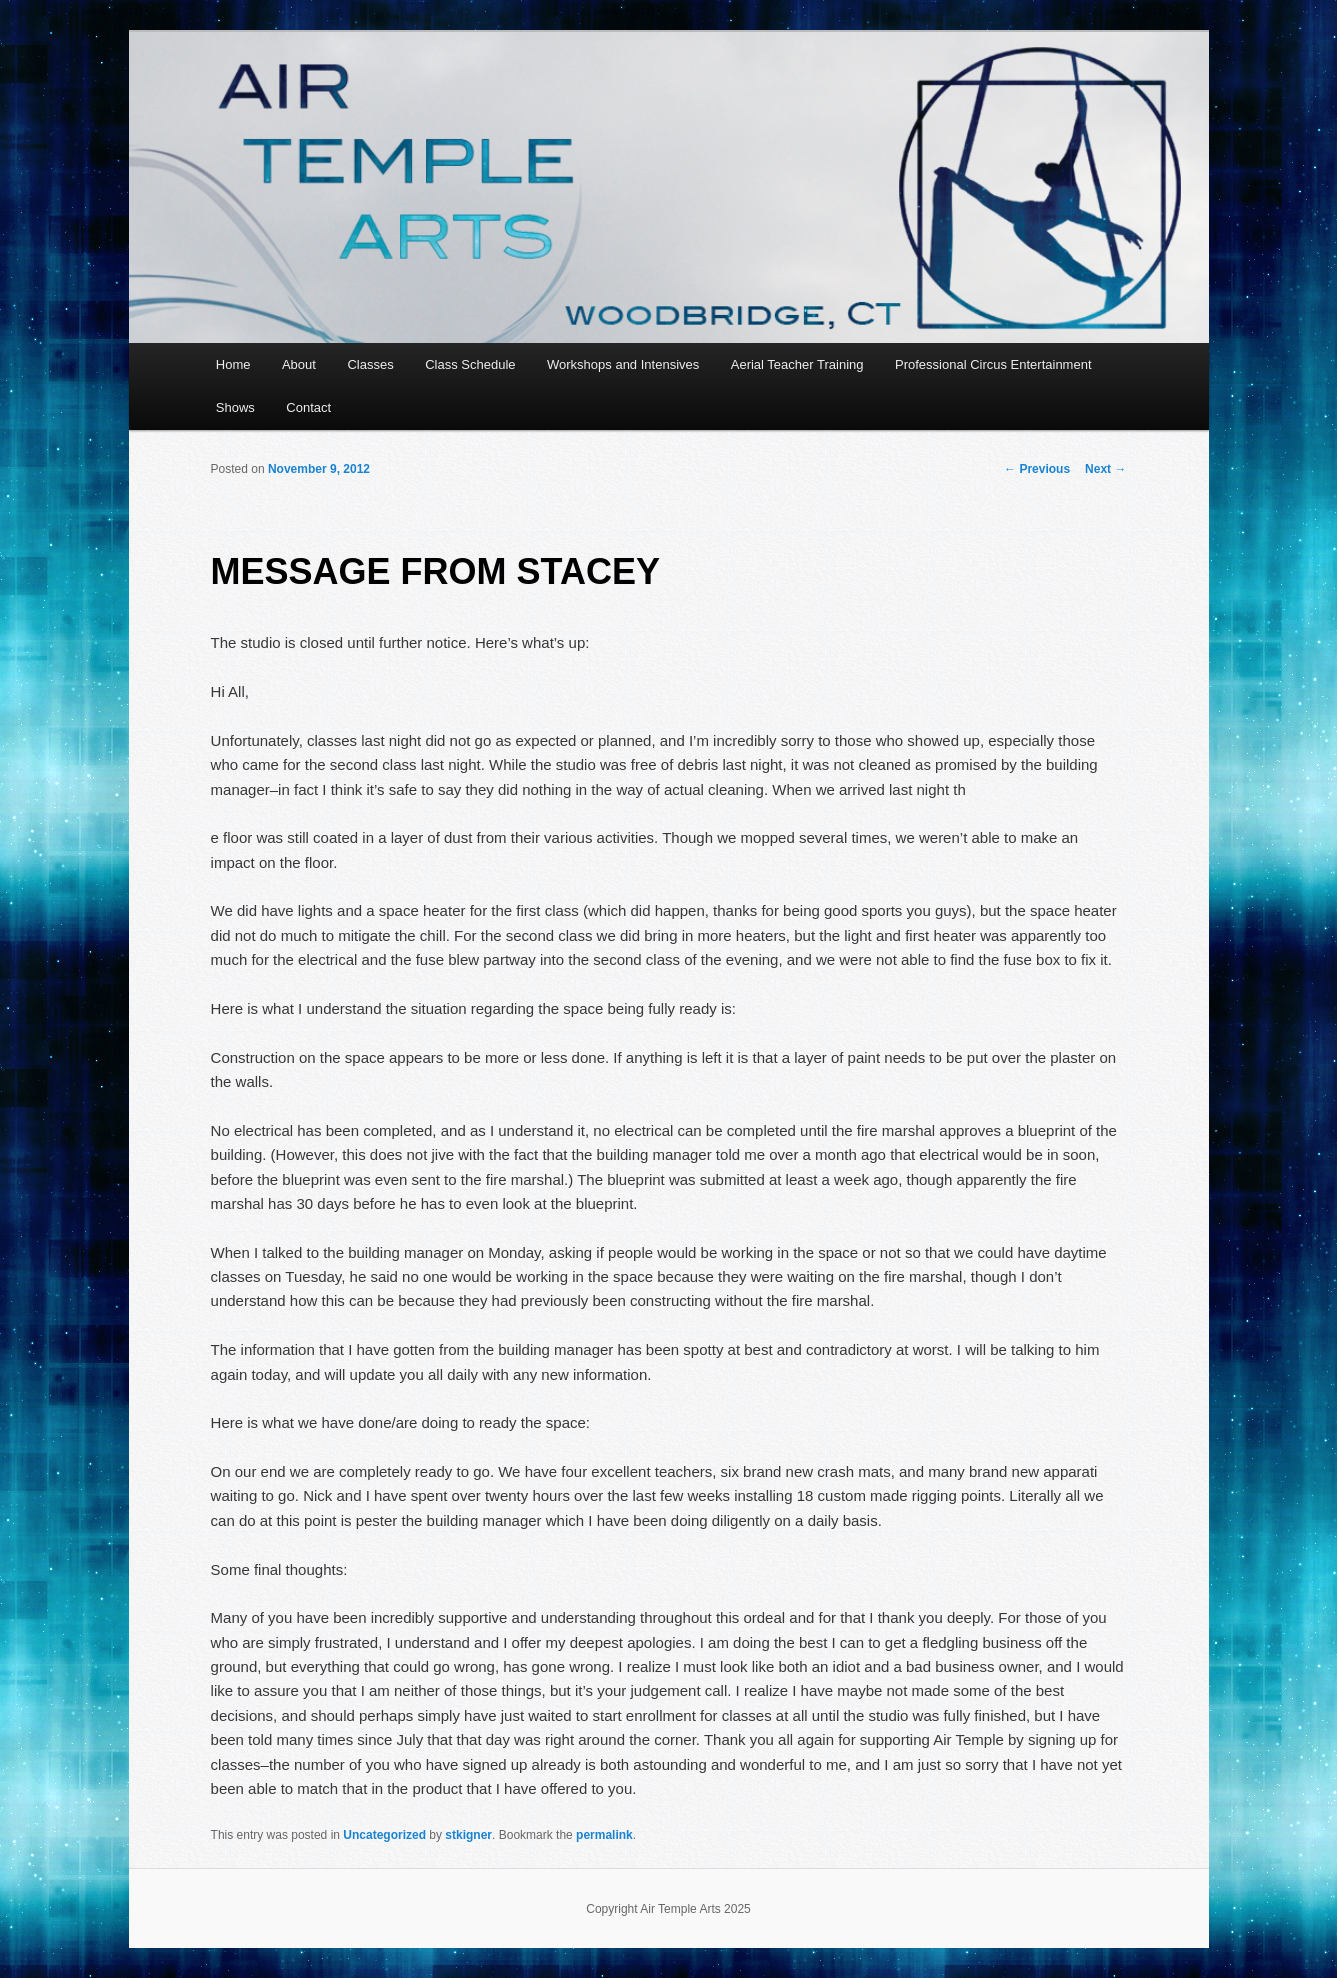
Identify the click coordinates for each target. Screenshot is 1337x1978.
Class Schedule (470, 364)
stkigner (468, 1835)
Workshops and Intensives (623, 364)
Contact (308, 407)
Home (233, 364)
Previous (1037, 469)
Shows (235, 407)
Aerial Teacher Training (797, 364)
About (299, 364)
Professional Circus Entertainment (993, 364)
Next (1105, 469)
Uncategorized (384, 1835)
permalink (604, 1835)
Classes (370, 364)
